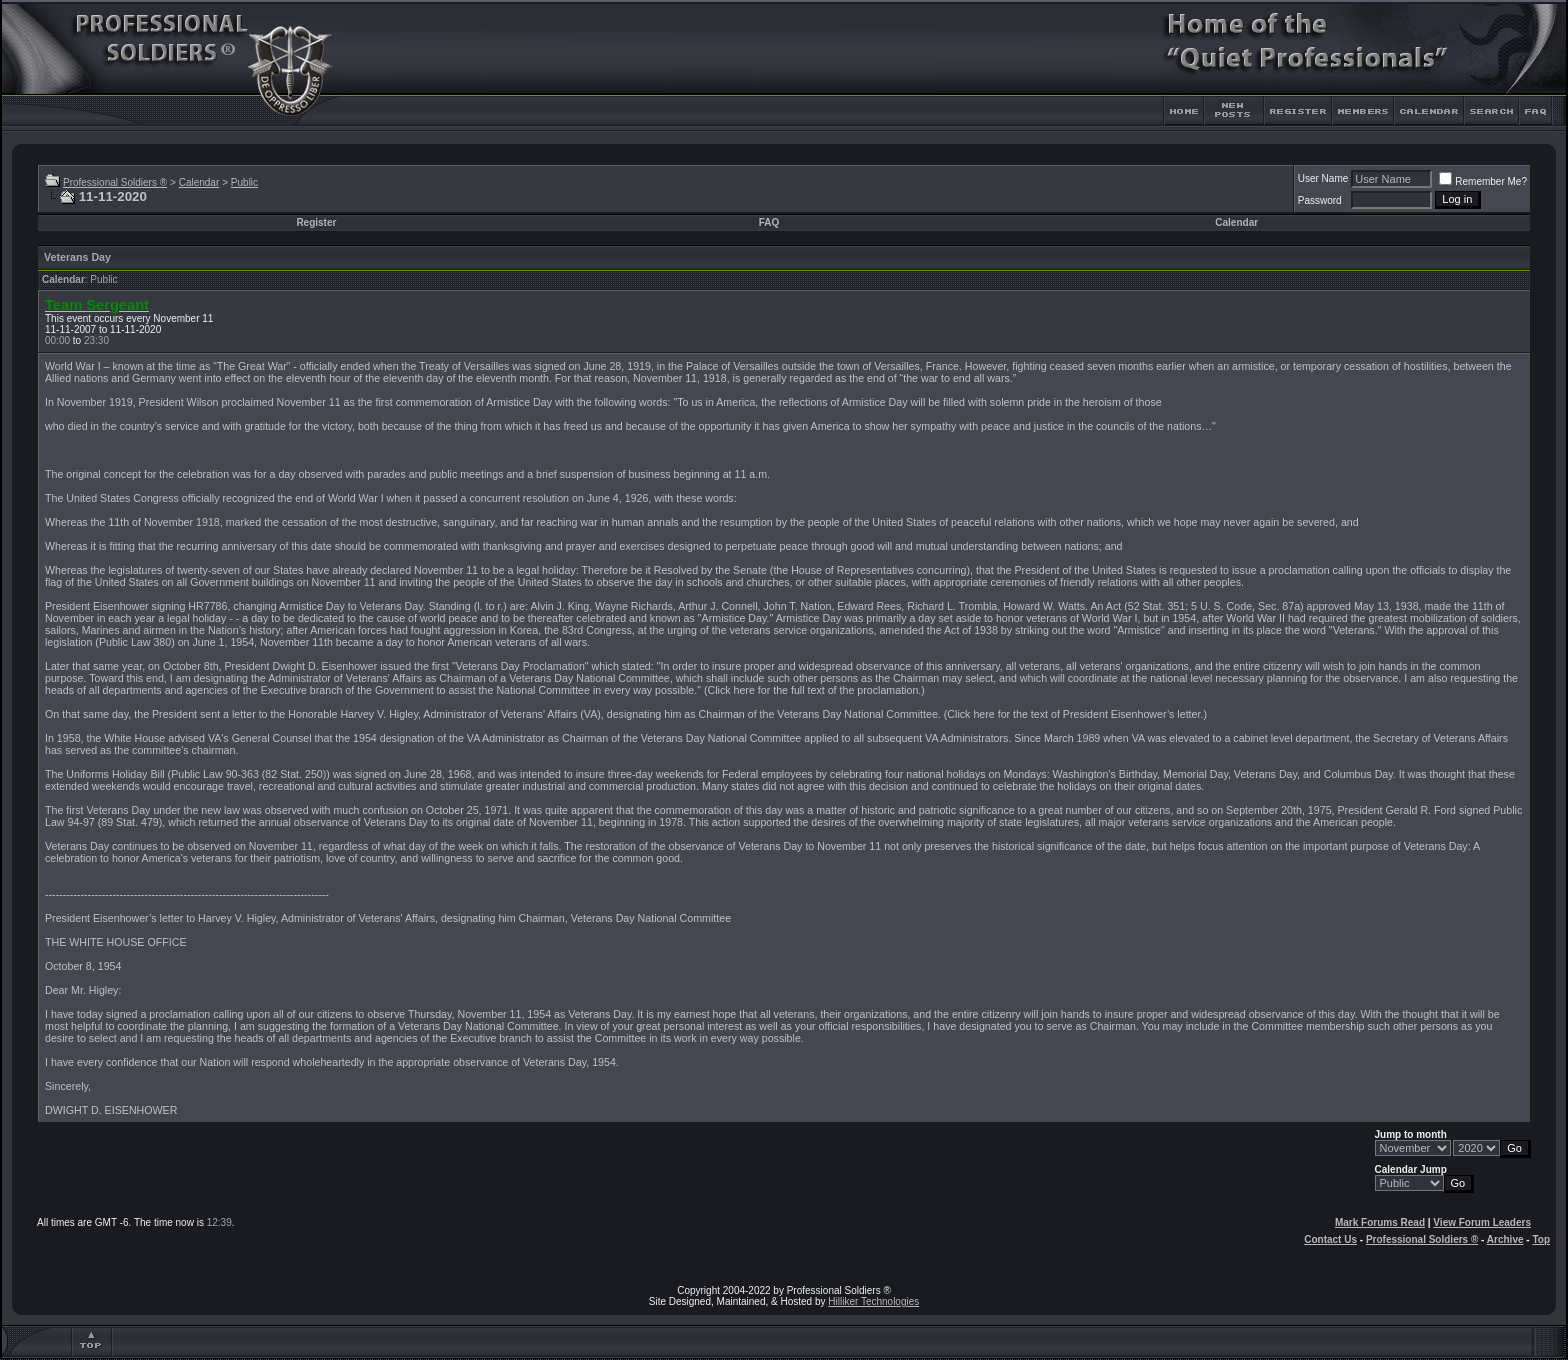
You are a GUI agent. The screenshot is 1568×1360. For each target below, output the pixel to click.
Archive (1505, 1239)
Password (1320, 200)
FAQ (769, 222)
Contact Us (1330, 1239)
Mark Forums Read (1380, 1222)
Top (1541, 1239)
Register (316, 222)
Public (244, 182)
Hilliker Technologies (873, 1301)
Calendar (199, 182)
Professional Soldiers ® (115, 182)
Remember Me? (1483, 181)
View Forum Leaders (1482, 1222)
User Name (1323, 178)
